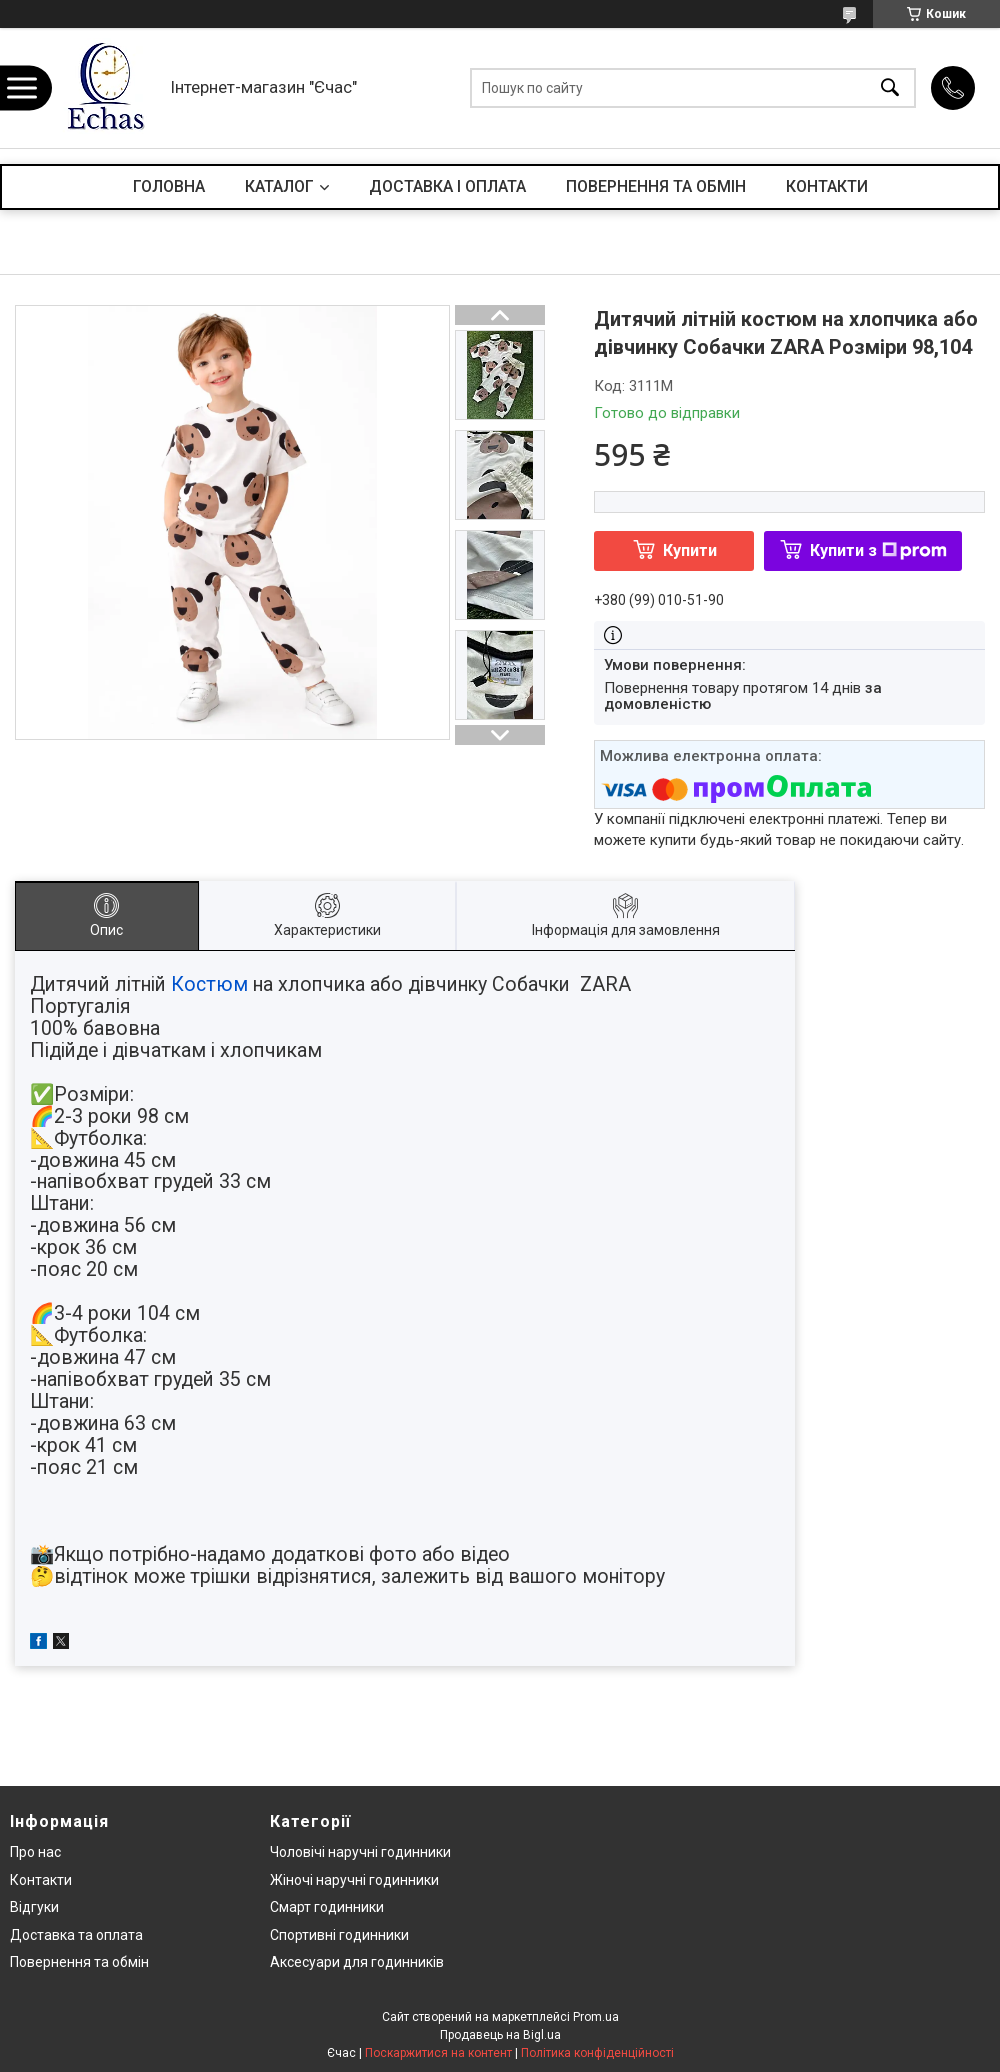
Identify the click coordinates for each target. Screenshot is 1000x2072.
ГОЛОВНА (169, 186)
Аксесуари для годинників (357, 1962)
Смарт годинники (327, 1907)
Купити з (878, 550)
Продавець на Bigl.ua (500, 2035)
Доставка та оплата (76, 1935)
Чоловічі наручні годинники (360, 1852)
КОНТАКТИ (827, 186)
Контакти (41, 1880)
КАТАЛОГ (279, 186)
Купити (690, 550)
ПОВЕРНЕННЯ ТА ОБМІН (656, 186)
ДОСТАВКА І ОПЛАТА (447, 186)
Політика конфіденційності (597, 2053)
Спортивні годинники (339, 1935)
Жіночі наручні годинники (354, 1880)
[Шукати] (890, 88)
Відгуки (34, 1907)
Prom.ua (596, 2017)
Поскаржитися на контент (438, 2053)
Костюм (209, 984)
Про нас (35, 1852)
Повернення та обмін (79, 1962)
